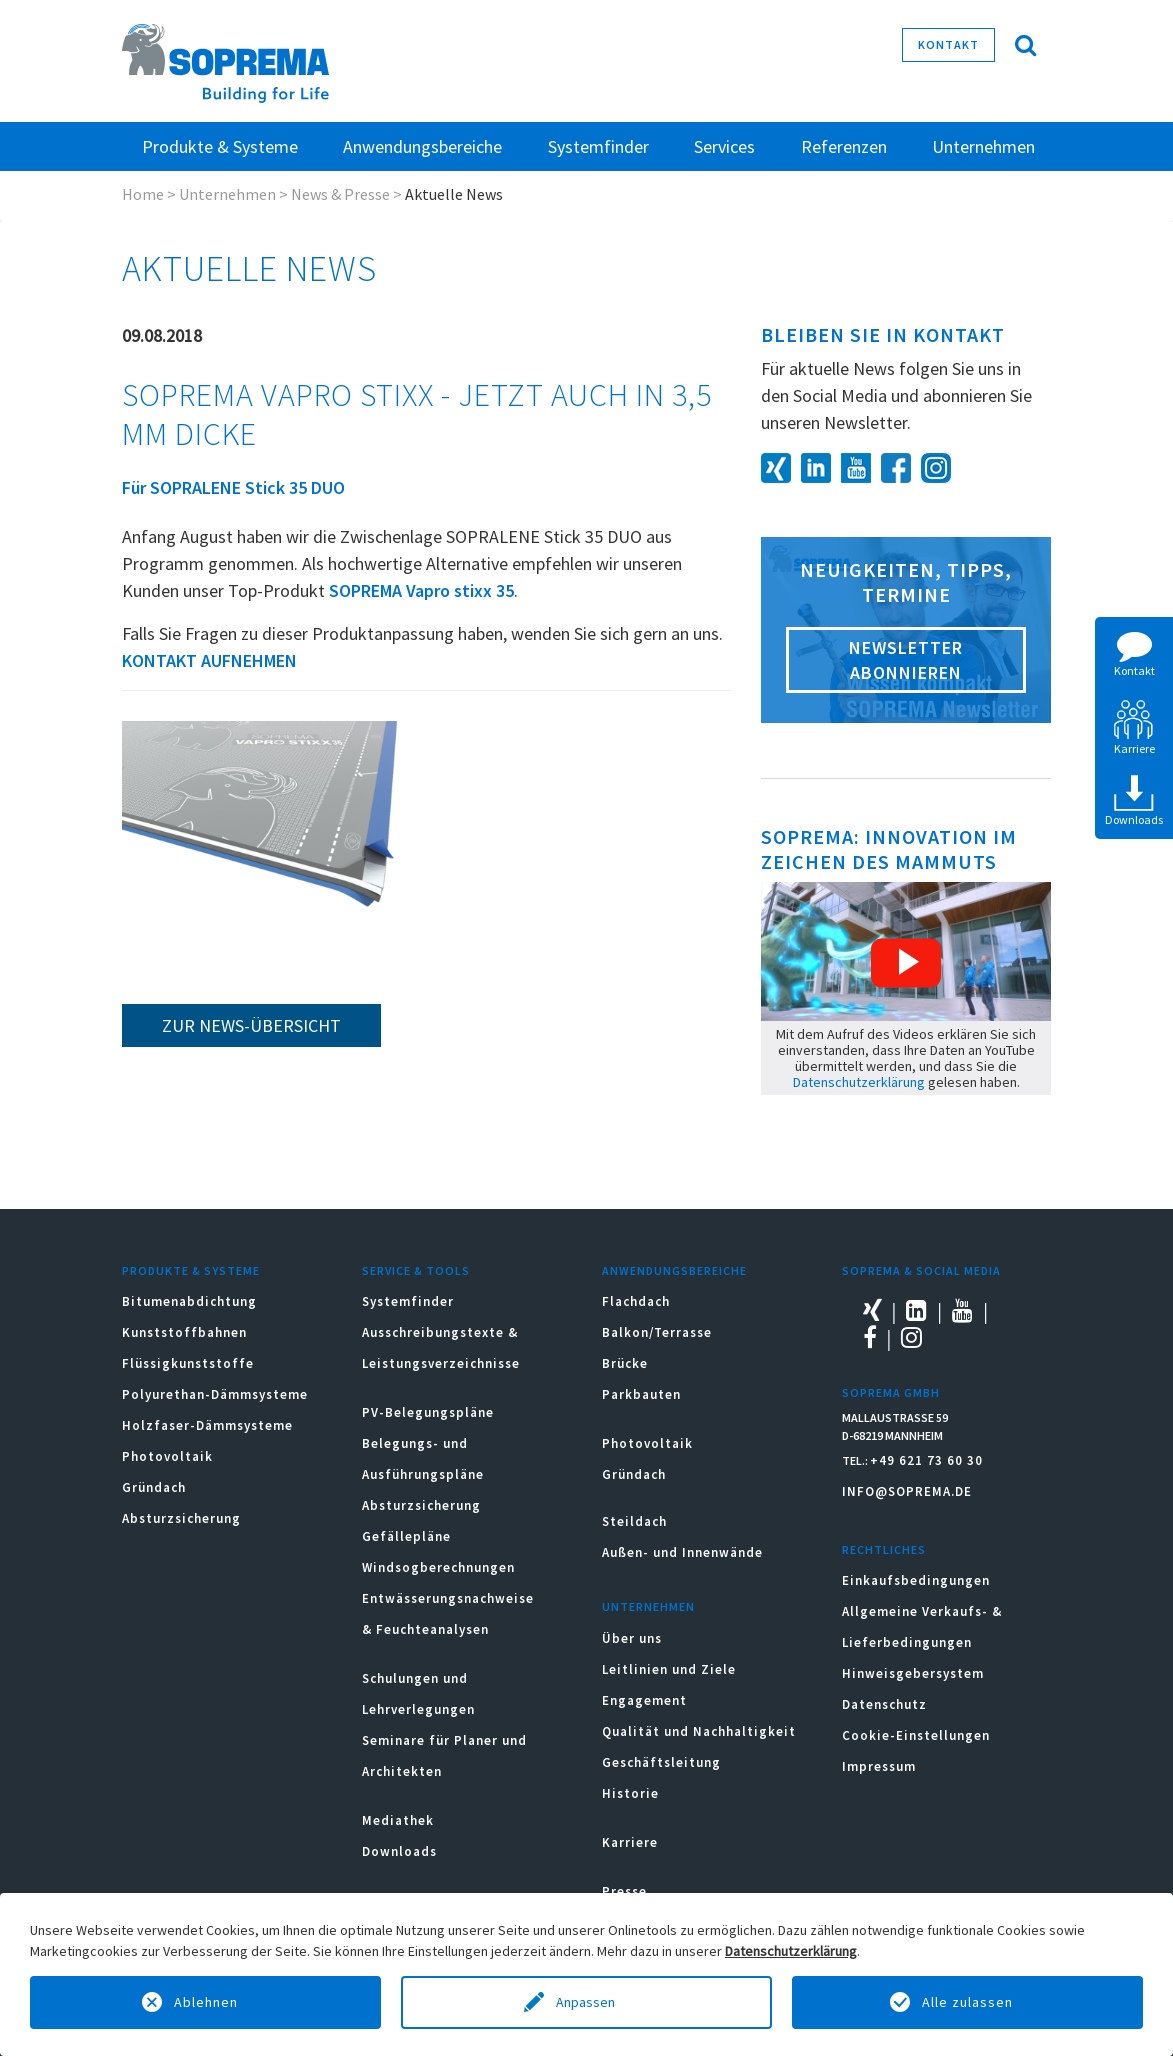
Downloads (399, 1851)
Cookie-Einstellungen (916, 1735)
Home (143, 194)
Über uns (632, 1638)
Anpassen (587, 2002)
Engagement (644, 1700)
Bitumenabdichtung (189, 1301)
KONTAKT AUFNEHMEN (209, 660)
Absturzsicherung (181, 1518)
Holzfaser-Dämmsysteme (207, 1425)
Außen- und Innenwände (682, 1552)
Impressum (879, 1766)
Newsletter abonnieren (906, 660)
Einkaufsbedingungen (916, 1580)
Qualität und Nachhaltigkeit (699, 1731)
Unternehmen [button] (983, 146)
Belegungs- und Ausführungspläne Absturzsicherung (423, 1474)
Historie (630, 1793)
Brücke (625, 1363)
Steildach (634, 1521)
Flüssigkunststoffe (188, 1363)
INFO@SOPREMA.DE (907, 1491)
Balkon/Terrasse (657, 1332)
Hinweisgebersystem (913, 1673)
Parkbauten (641, 1394)
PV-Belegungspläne (428, 1412)
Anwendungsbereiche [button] (422, 146)
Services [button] (724, 146)
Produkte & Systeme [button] (220, 146)
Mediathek (398, 1820)
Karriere (630, 1842)
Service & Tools (416, 1270)
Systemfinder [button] (598, 146)
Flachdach (636, 1301)
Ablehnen (206, 2002)
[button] (906, 963)
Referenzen (844, 146)
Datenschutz (884, 1704)
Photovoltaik (167, 1456)
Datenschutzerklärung (859, 1082)
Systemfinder (408, 1301)
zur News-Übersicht (251, 1025)
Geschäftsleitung (661, 1762)
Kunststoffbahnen (184, 1332)
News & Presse (340, 194)
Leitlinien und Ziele (669, 1669)
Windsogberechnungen (438, 1567)
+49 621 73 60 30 (926, 1460)
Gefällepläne (406, 1536)
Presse (624, 1891)
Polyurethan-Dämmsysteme (215, 1394)
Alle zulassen (967, 2002)
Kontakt (948, 44)
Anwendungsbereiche (674, 1270)
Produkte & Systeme (191, 1270)
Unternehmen (227, 194)
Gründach (154, 1487)
